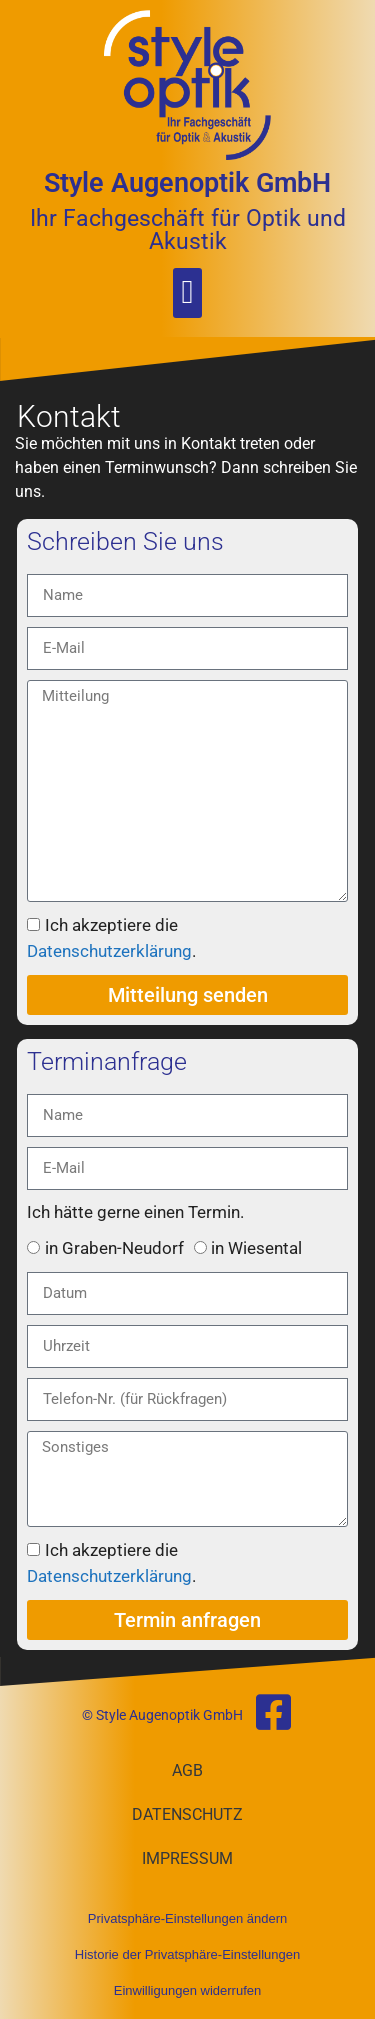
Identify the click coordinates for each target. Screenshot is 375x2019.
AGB (187, 1770)
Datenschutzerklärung (109, 951)
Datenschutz (187, 1814)
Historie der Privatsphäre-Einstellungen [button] (187, 1954)
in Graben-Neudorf (114, 1248)
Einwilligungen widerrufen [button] (187, 1990)
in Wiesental (256, 1248)
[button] (187, 293)
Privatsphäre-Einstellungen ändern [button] (187, 1918)
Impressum (187, 1858)
